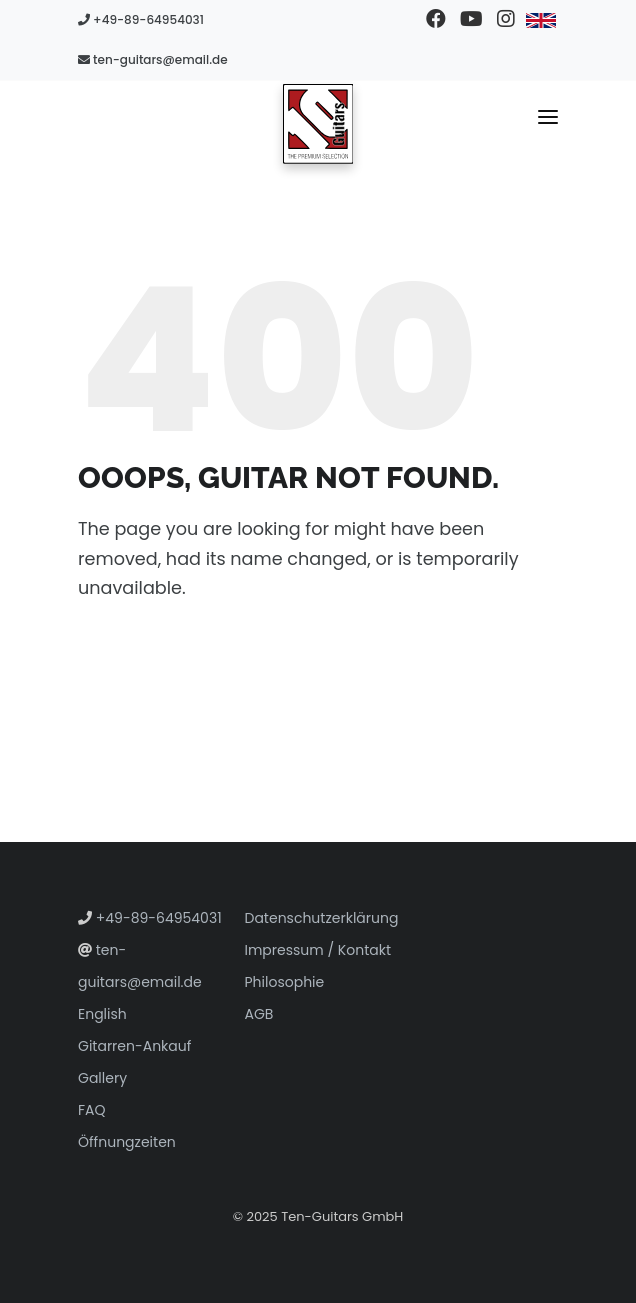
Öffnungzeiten (127, 1142)
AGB (259, 1014)
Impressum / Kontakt (318, 950)
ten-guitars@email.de (153, 59)
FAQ (92, 1110)
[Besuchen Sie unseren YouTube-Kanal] (470, 20)
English (102, 1014)
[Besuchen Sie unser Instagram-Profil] (505, 20)
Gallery (102, 1078)
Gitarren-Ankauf (134, 1046)
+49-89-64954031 (141, 19)
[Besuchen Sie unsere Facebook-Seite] (435, 20)
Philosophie (285, 982)
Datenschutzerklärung (322, 918)
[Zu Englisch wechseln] (540, 20)
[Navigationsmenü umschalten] (548, 121)
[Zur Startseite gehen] (318, 122)
